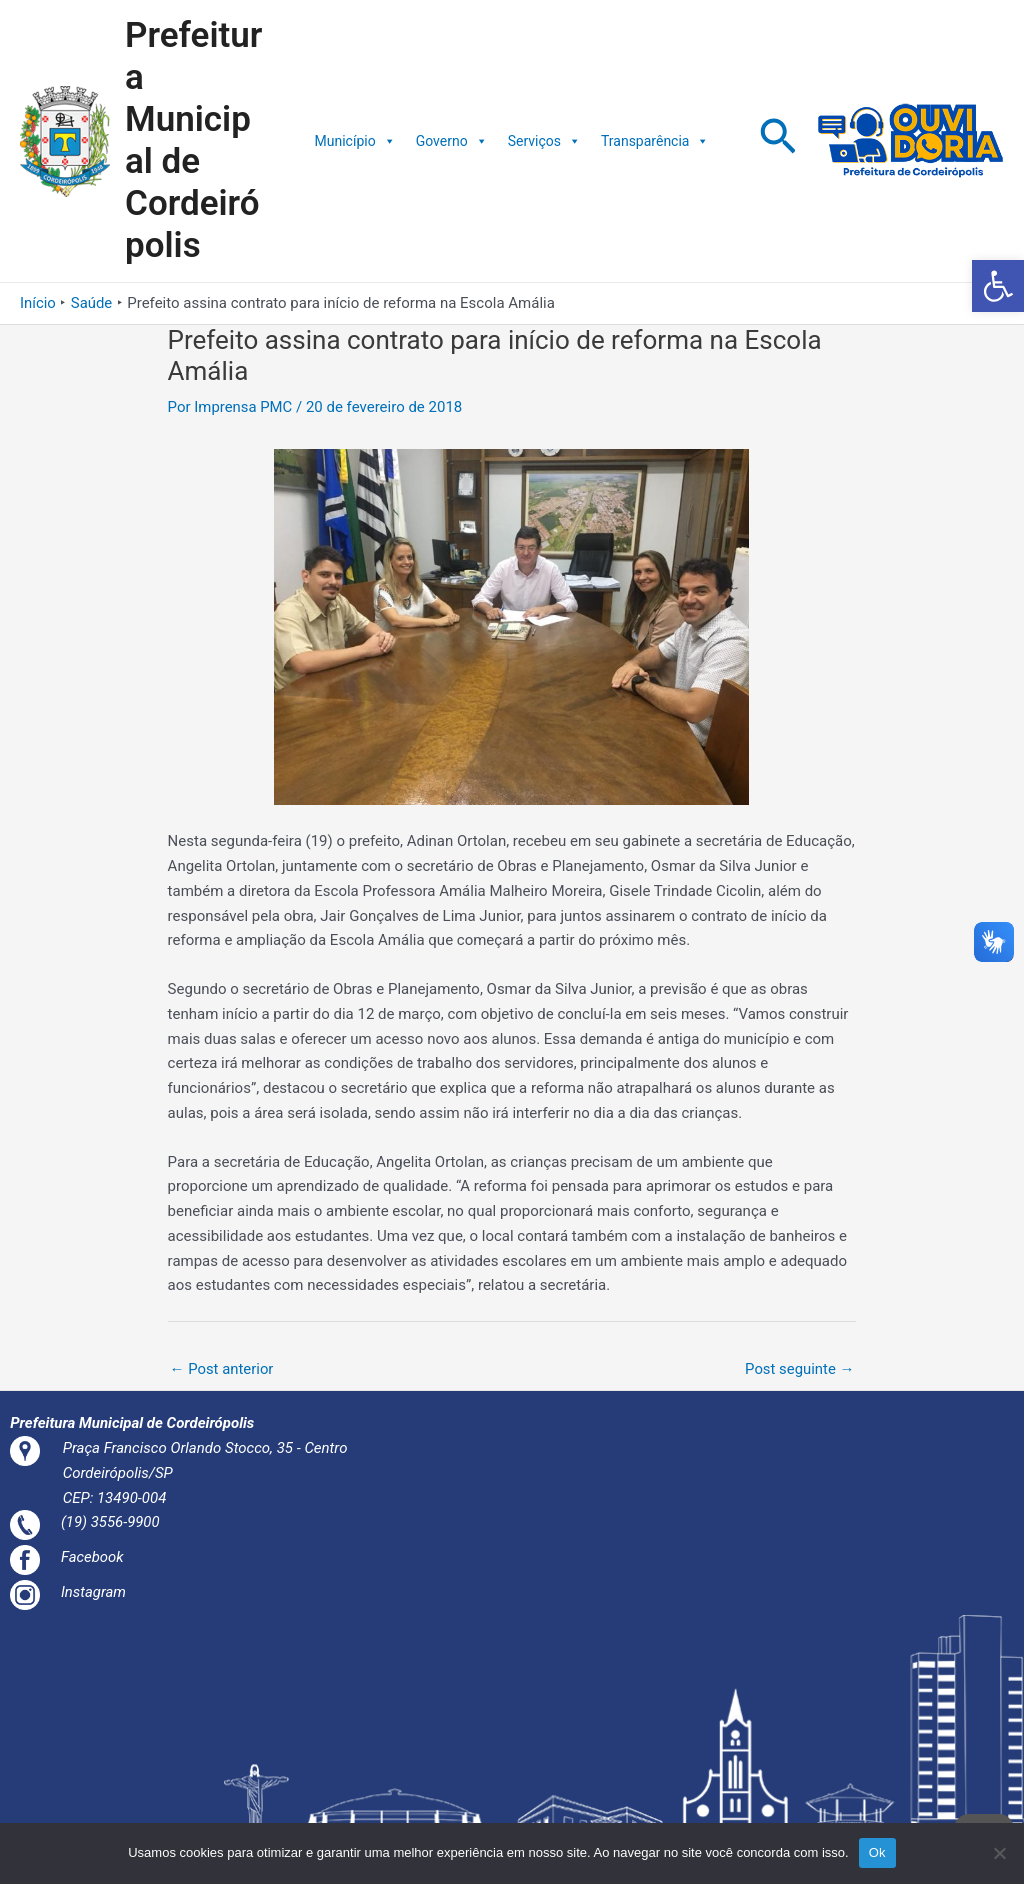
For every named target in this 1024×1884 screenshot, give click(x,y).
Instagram (96, 1592)
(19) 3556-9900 (113, 1523)
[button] (998, 286)
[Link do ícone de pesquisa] (778, 141)
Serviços (544, 141)
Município (355, 141)
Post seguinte (799, 1369)
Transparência (655, 141)
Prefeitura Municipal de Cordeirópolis (193, 140)
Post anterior (222, 1369)
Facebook (94, 1557)
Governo (452, 141)
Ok (877, 1852)
